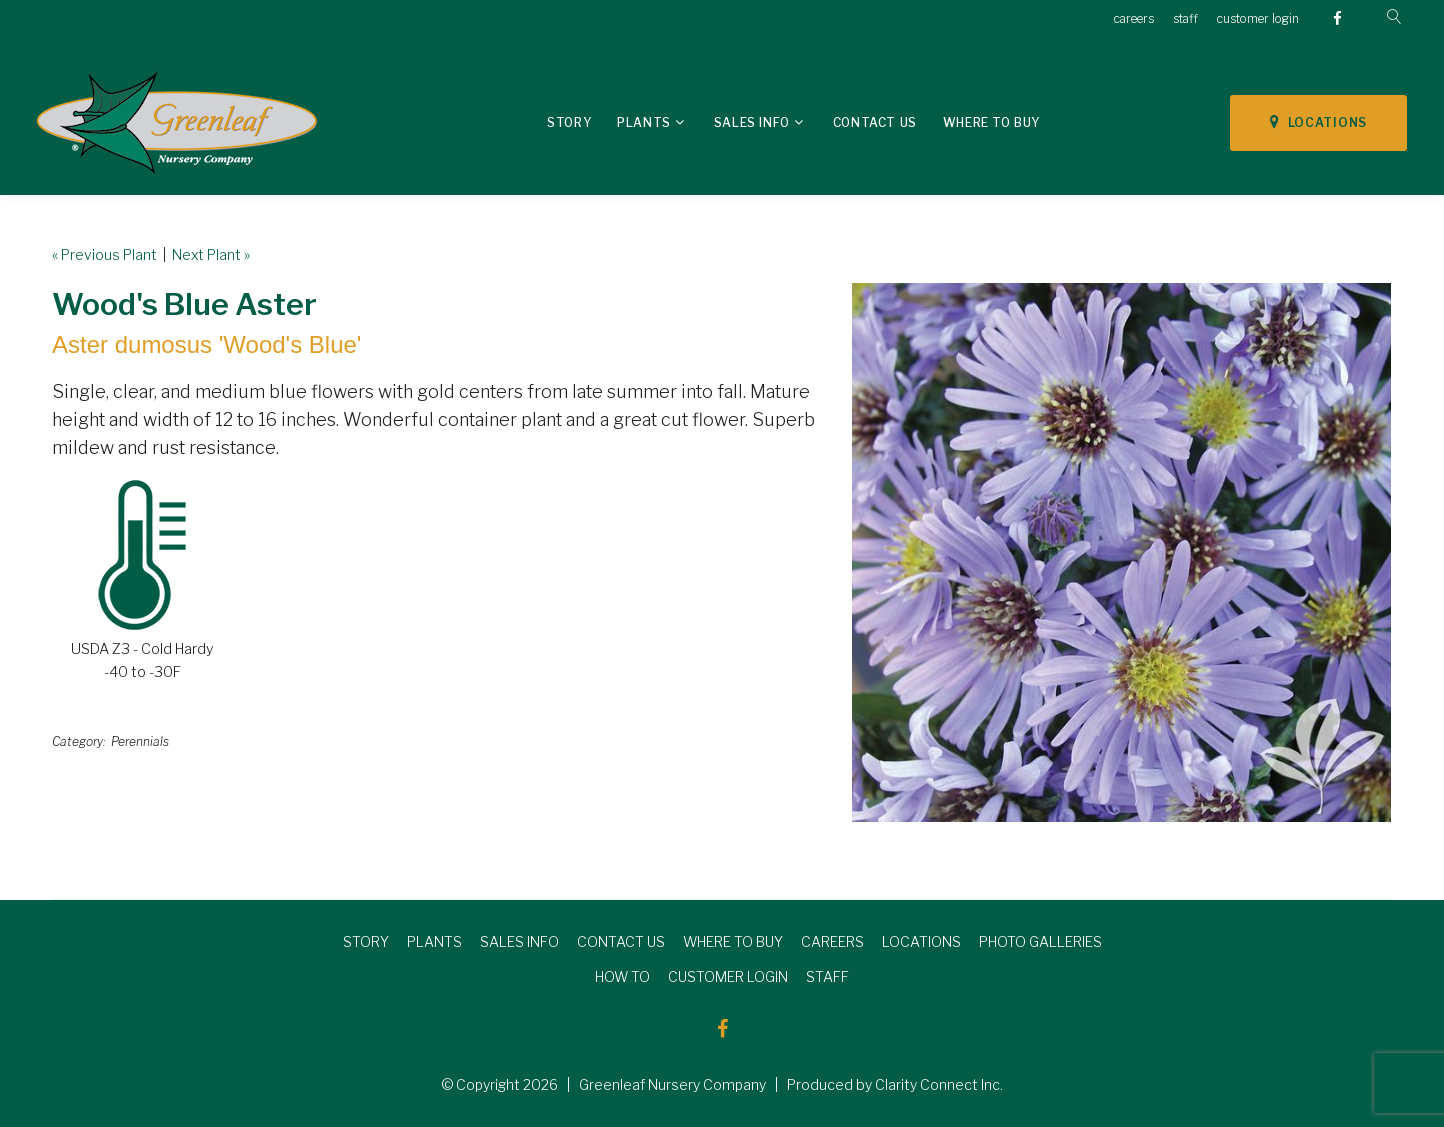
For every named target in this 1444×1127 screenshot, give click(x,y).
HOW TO (622, 976)
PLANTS (434, 941)
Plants (644, 122)
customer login (1258, 18)
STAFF (827, 976)
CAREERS (832, 941)
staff (1185, 18)
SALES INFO (519, 941)
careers (1134, 18)
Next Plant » (211, 254)
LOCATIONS (1318, 122)
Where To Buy (991, 122)
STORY (366, 941)
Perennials (140, 741)
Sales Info (752, 122)
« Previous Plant (104, 254)
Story (569, 122)
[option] (1121, 552)
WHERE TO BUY (733, 941)
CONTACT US (621, 941)
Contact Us (875, 122)
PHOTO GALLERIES (1040, 941)
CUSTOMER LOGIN (728, 976)
